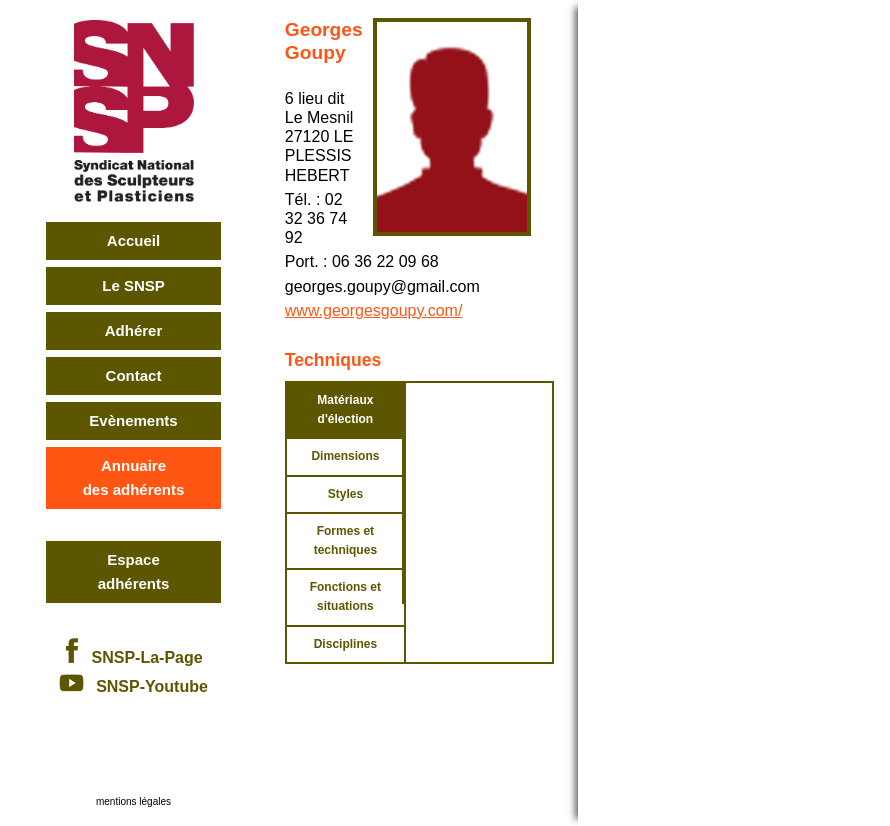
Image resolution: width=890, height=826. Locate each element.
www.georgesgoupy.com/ (374, 310)
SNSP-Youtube (133, 686)
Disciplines (345, 644)
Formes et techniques (345, 540)
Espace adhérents (134, 571)
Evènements (133, 420)
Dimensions (345, 456)
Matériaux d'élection (345, 409)
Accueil (133, 240)
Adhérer (134, 330)
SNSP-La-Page (133, 657)
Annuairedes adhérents (134, 477)
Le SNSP (133, 285)
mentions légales (133, 801)
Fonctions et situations (345, 596)
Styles (345, 494)
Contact (134, 375)
